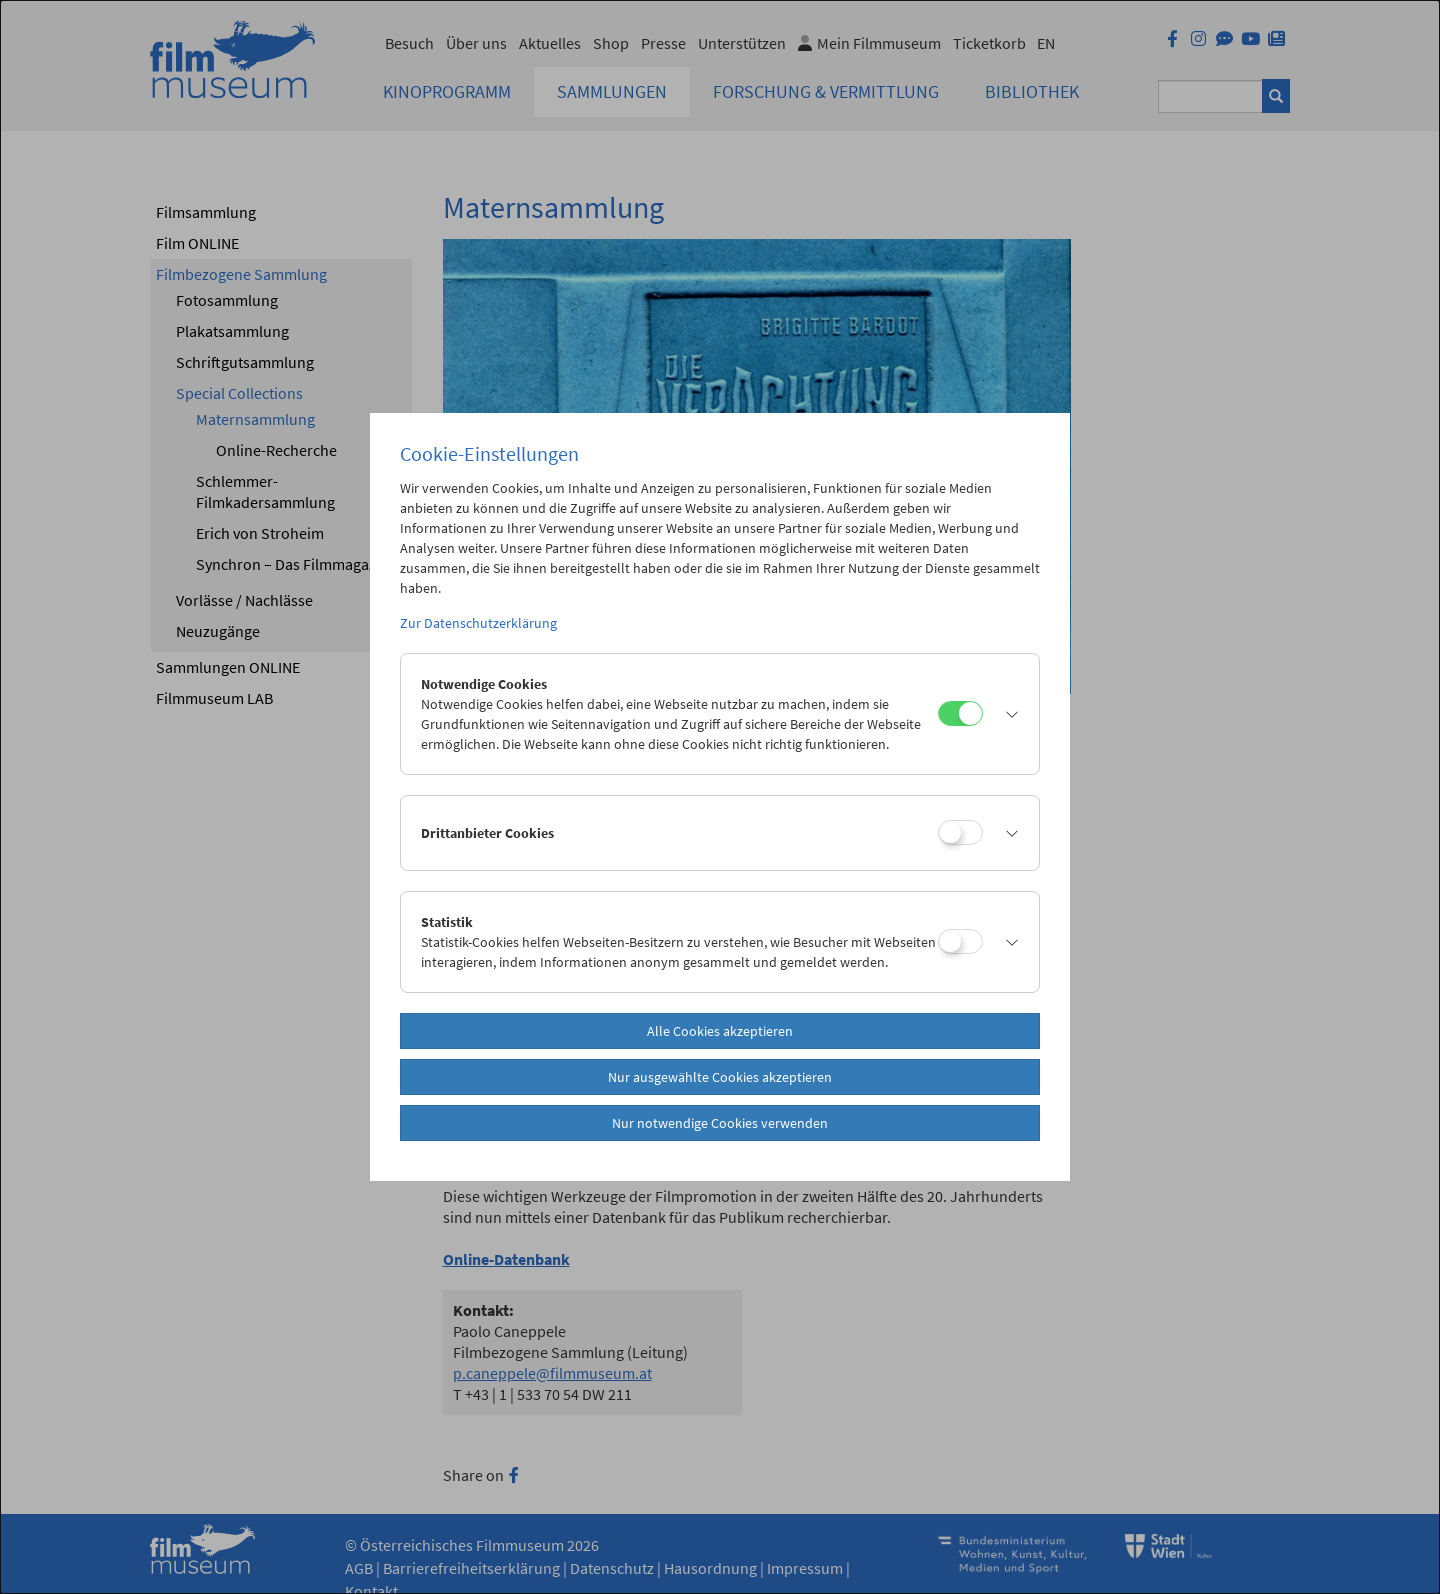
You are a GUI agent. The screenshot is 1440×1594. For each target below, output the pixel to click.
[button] (1006, 714)
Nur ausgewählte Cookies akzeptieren (720, 1077)
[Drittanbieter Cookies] (960, 832)
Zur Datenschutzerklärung (478, 623)
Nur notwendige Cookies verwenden (720, 1123)
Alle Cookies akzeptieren (720, 1031)
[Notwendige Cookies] (960, 713)
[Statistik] (960, 941)
